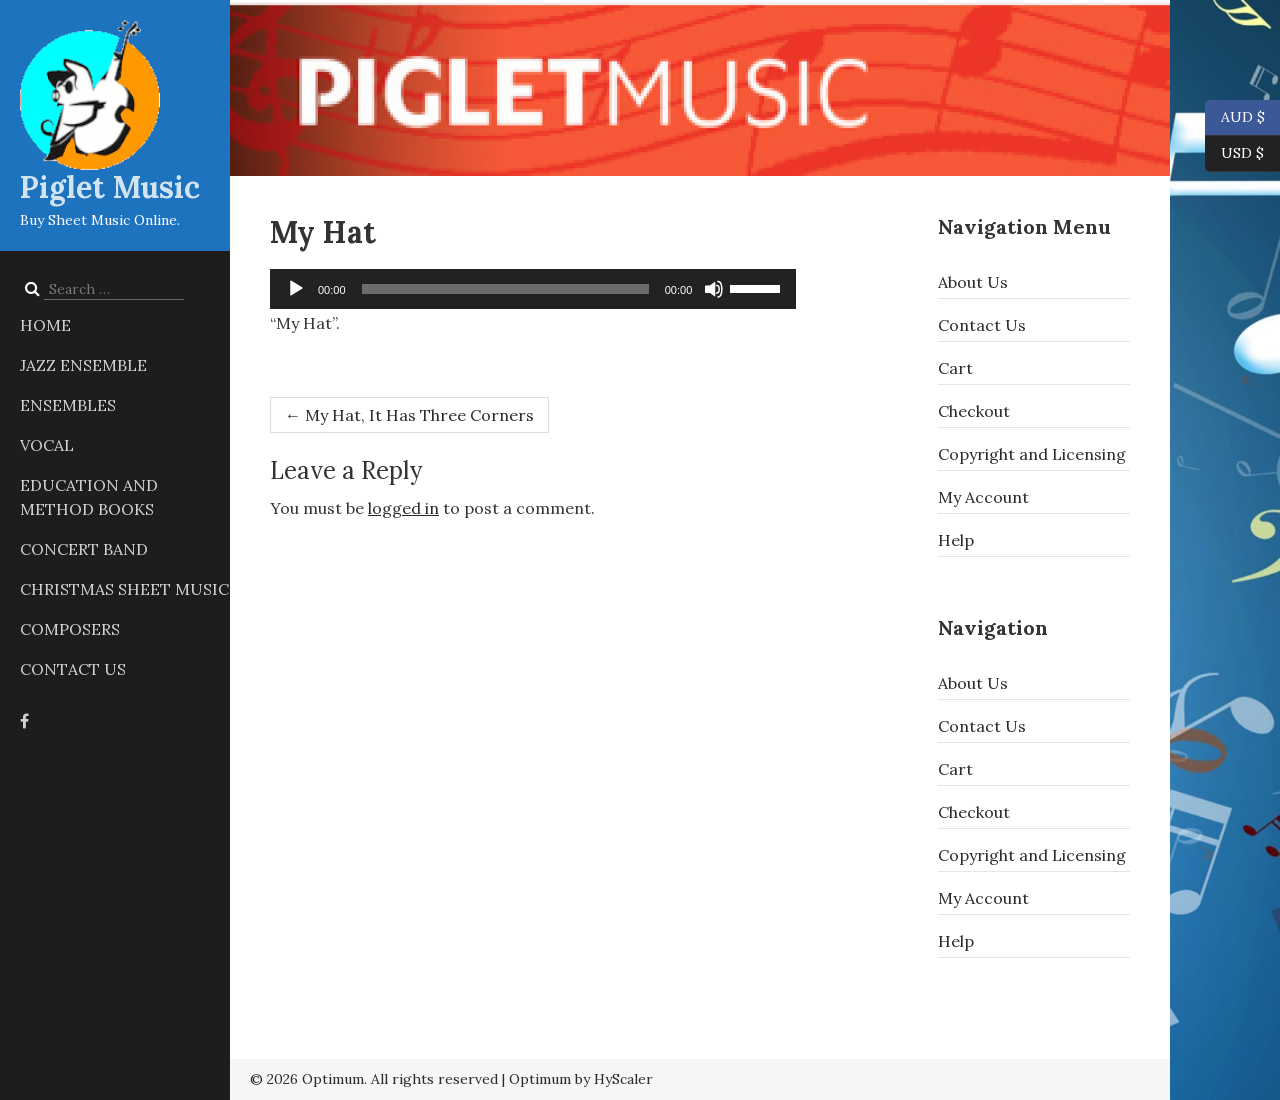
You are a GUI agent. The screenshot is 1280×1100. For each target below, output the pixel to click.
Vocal (47, 445)
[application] (533, 289)
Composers (70, 629)
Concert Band (84, 549)
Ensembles (68, 405)
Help (956, 540)
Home (45, 325)
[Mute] (714, 289)
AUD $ (1235, 118)
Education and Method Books (89, 497)
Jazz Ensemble (83, 365)
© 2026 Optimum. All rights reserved (374, 1079)
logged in (403, 508)
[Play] (296, 289)
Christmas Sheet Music (124, 589)
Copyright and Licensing (1032, 454)
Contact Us (73, 669)
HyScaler (623, 1079)
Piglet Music (110, 187)
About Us (973, 282)
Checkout (974, 411)
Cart (955, 368)
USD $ (1242, 154)
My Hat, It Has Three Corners (409, 415)
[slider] (505, 289)
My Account (983, 497)
